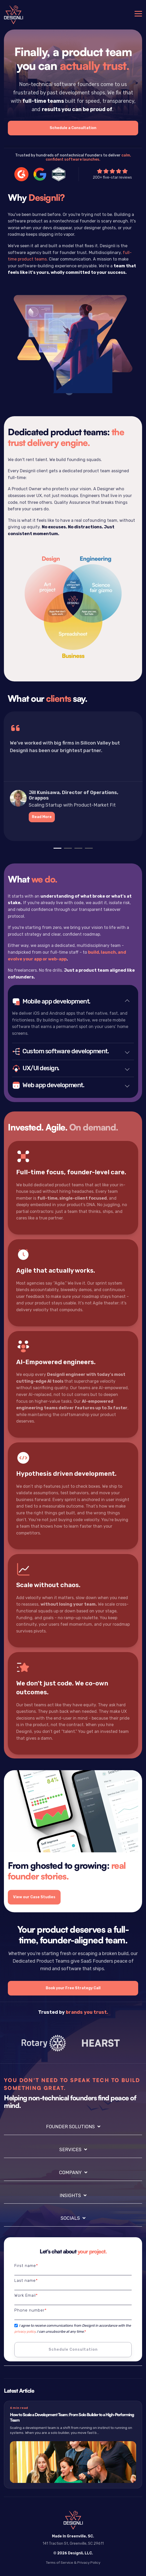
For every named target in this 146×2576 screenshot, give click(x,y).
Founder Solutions (70, 2127)
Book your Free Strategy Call (73, 1988)
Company (70, 2172)
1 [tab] (56, 850)
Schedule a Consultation (73, 128)
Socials (70, 2218)
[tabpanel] (73, 777)
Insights (70, 2195)
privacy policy (25, 2331)
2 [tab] (66, 850)
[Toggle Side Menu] (138, 13)
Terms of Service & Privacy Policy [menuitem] (73, 2562)
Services (70, 2149)
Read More (42, 817)
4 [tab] (87, 850)
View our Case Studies (34, 1897)
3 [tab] (77, 850)
